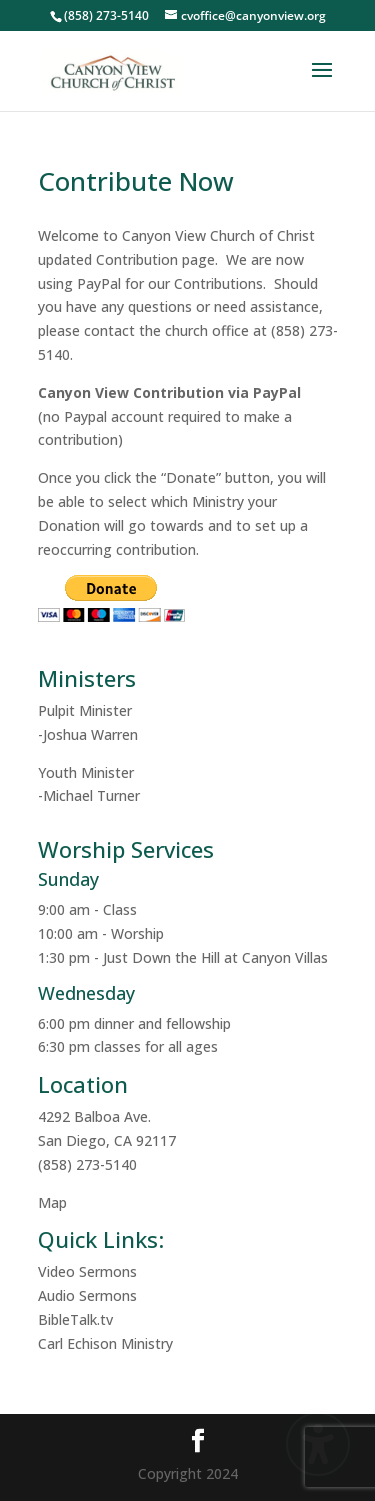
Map (52, 1202)
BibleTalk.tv (75, 1319)
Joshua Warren (90, 734)
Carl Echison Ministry (105, 1343)
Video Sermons (87, 1271)
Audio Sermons (87, 1295)
